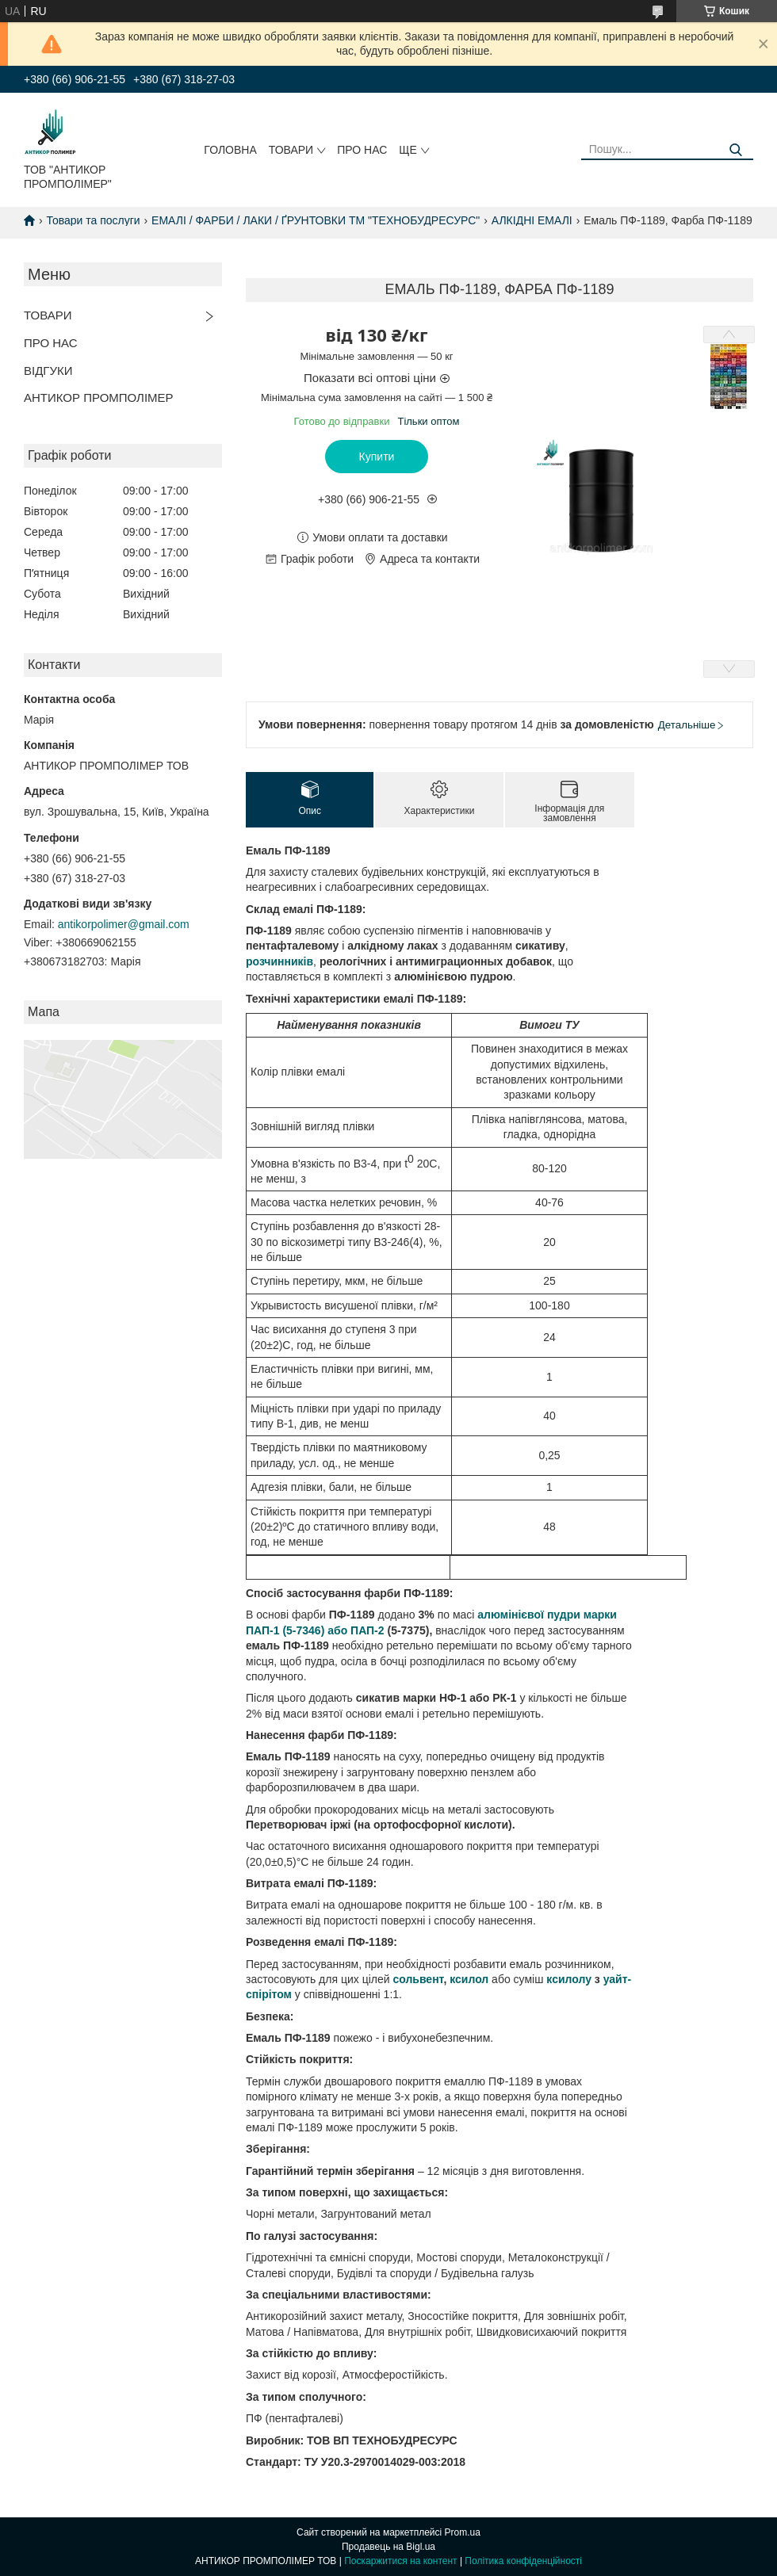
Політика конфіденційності (523, 2560)
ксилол (469, 1979)
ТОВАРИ (291, 149)
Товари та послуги (93, 220)
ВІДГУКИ (48, 370)
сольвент (417, 1979)
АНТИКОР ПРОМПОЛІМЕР (99, 397)
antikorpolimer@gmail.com (123, 924)
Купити (377, 456)
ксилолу (568, 1979)
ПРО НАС (362, 149)
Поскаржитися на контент (400, 2560)
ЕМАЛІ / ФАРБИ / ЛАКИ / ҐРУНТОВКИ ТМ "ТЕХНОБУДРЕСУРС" (315, 220)
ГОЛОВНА (230, 149)
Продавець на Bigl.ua (388, 2546)
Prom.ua (462, 2532)
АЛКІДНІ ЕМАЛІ (532, 220)
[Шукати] (735, 150)
